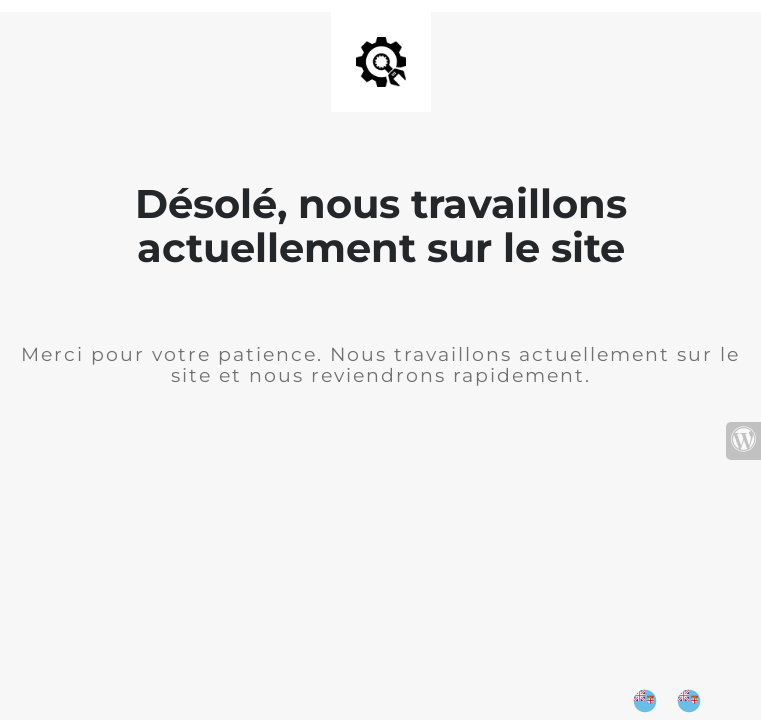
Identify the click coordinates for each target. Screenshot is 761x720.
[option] (694, 701)
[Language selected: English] (677, 701)
